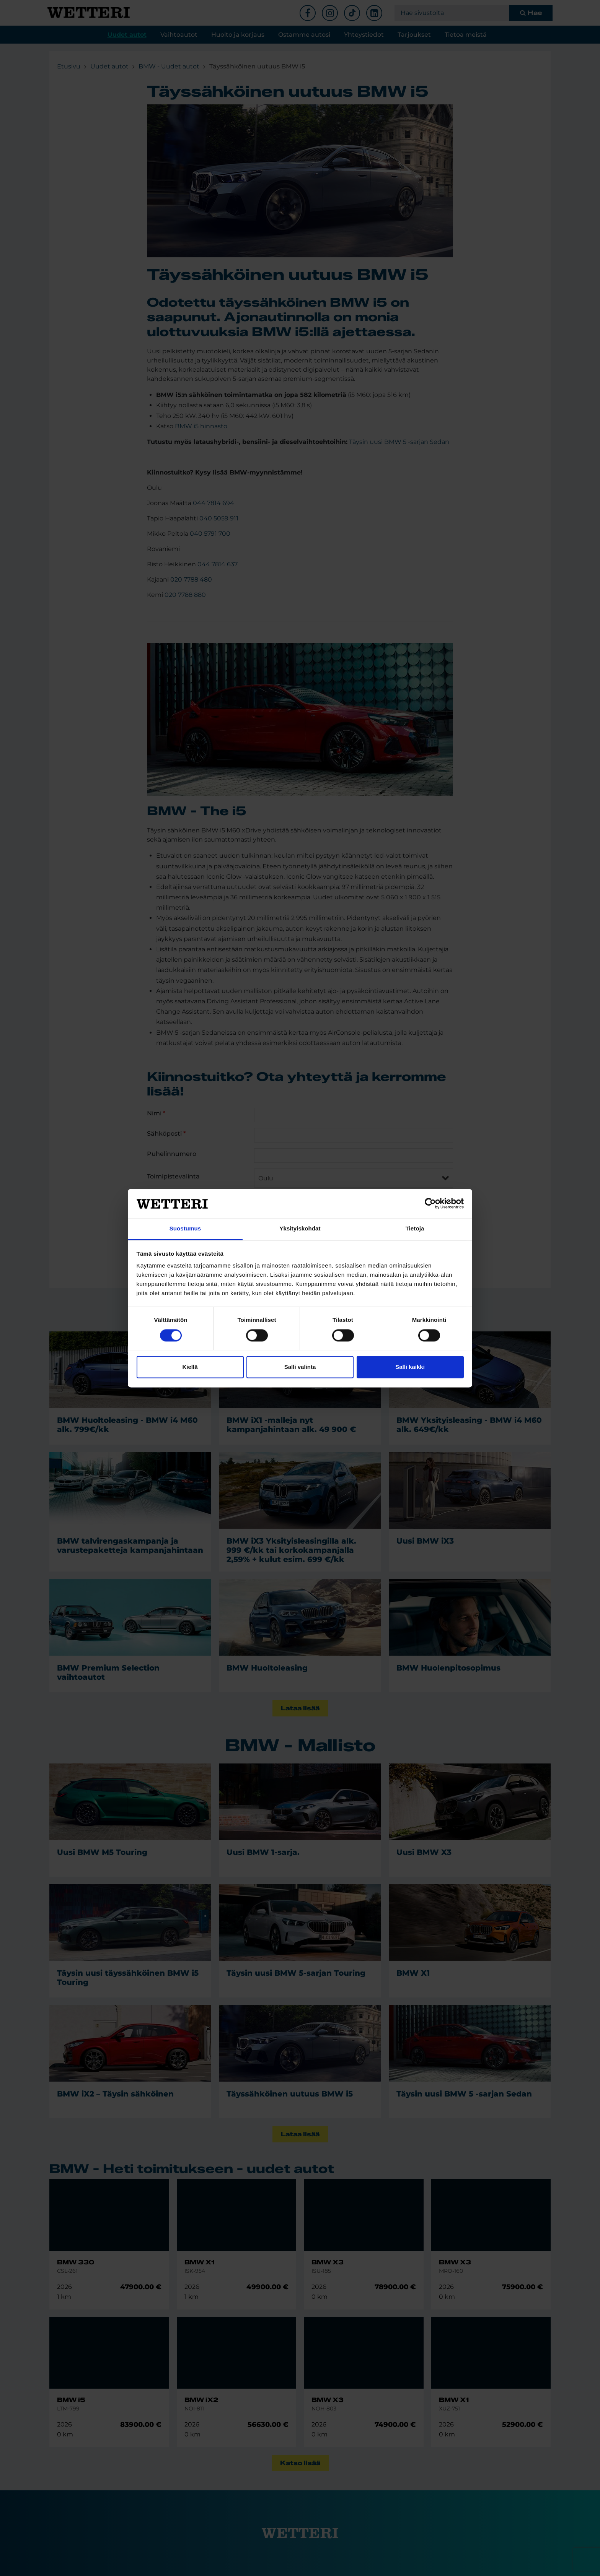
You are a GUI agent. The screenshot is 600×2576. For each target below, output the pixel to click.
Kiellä (189, 1367)
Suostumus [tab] (185, 1228)
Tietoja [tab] (415, 1228)
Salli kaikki (410, 1367)
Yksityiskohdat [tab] (299, 1228)
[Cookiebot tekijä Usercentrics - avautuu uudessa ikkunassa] (430, 1203)
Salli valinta (300, 1367)
